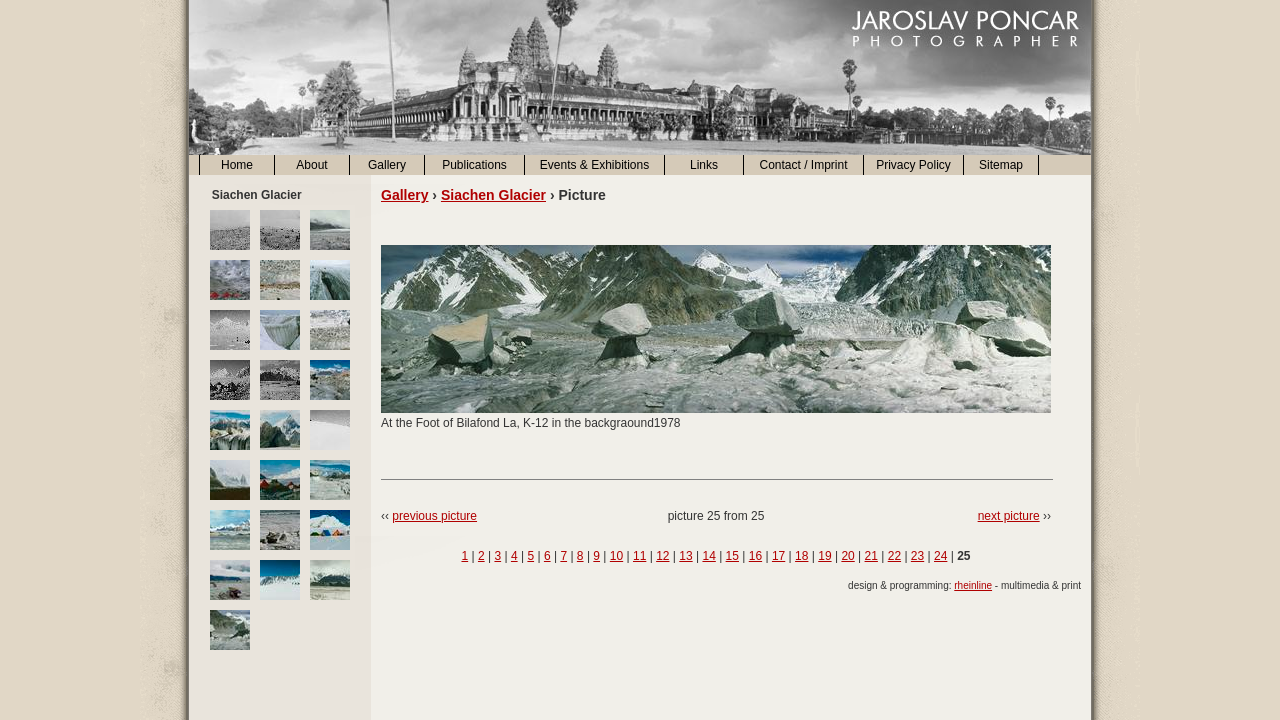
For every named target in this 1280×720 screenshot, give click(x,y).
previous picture (434, 516)
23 (917, 556)
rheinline (973, 585)
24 (940, 556)
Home (237, 165)
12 (662, 556)
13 (685, 556)
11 (639, 556)
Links (704, 165)
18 (801, 556)
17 (778, 556)
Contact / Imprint (803, 165)
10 (616, 556)
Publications (474, 165)
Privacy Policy (913, 165)
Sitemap (1001, 165)
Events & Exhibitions (594, 165)
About (311, 165)
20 (847, 556)
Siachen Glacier (493, 195)
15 (732, 556)
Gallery (387, 165)
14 (708, 556)
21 (871, 556)
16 (755, 556)
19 (824, 556)
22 (894, 556)
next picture (1009, 516)
